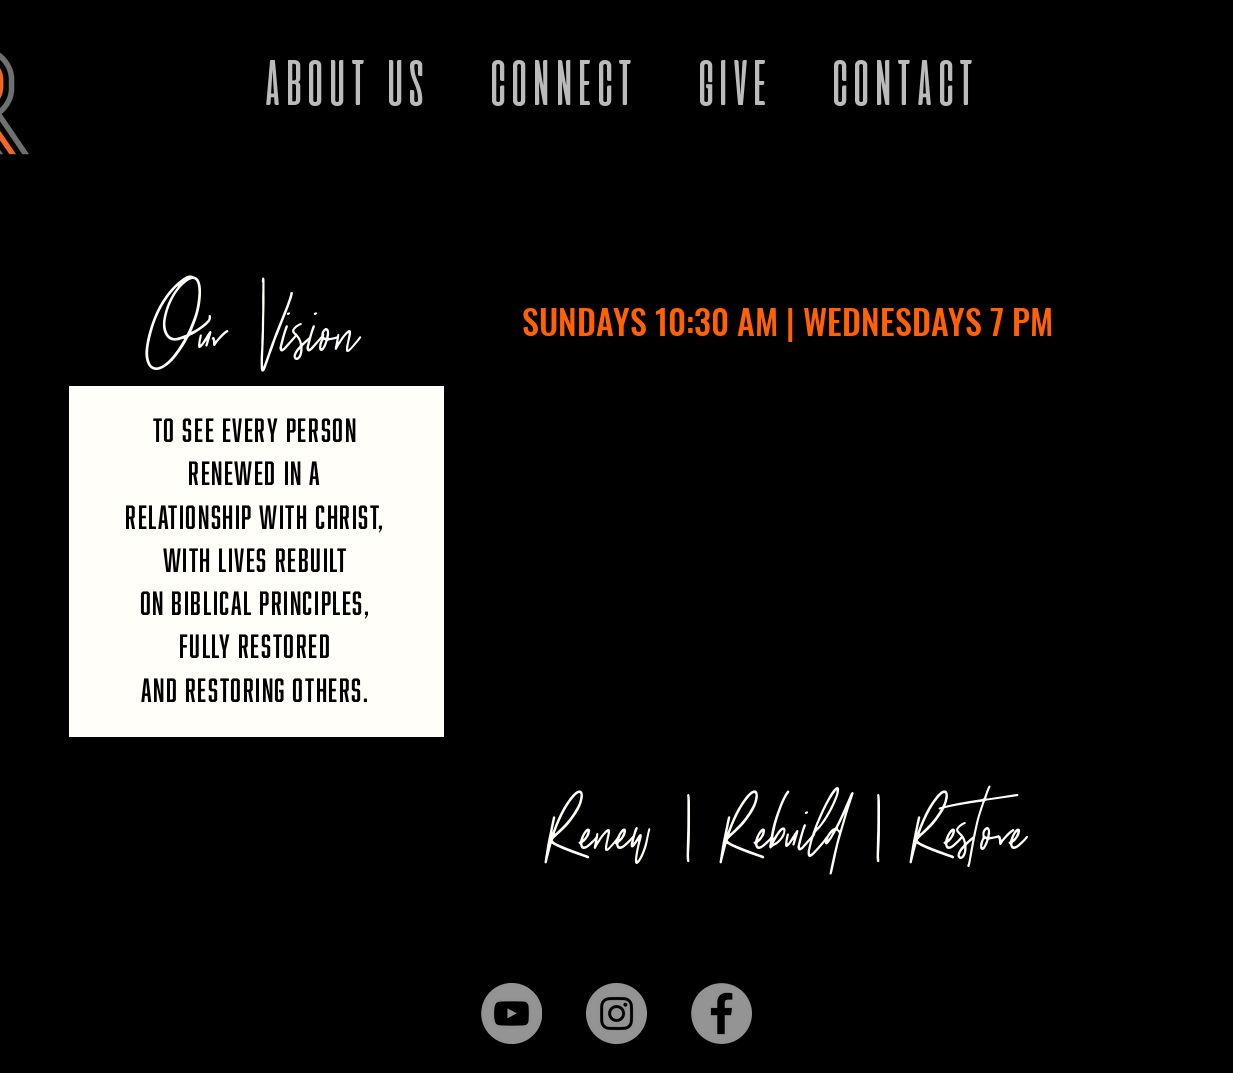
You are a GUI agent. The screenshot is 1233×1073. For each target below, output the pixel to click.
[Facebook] (721, 1013)
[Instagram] (616, 1013)
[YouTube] (511, 1013)
